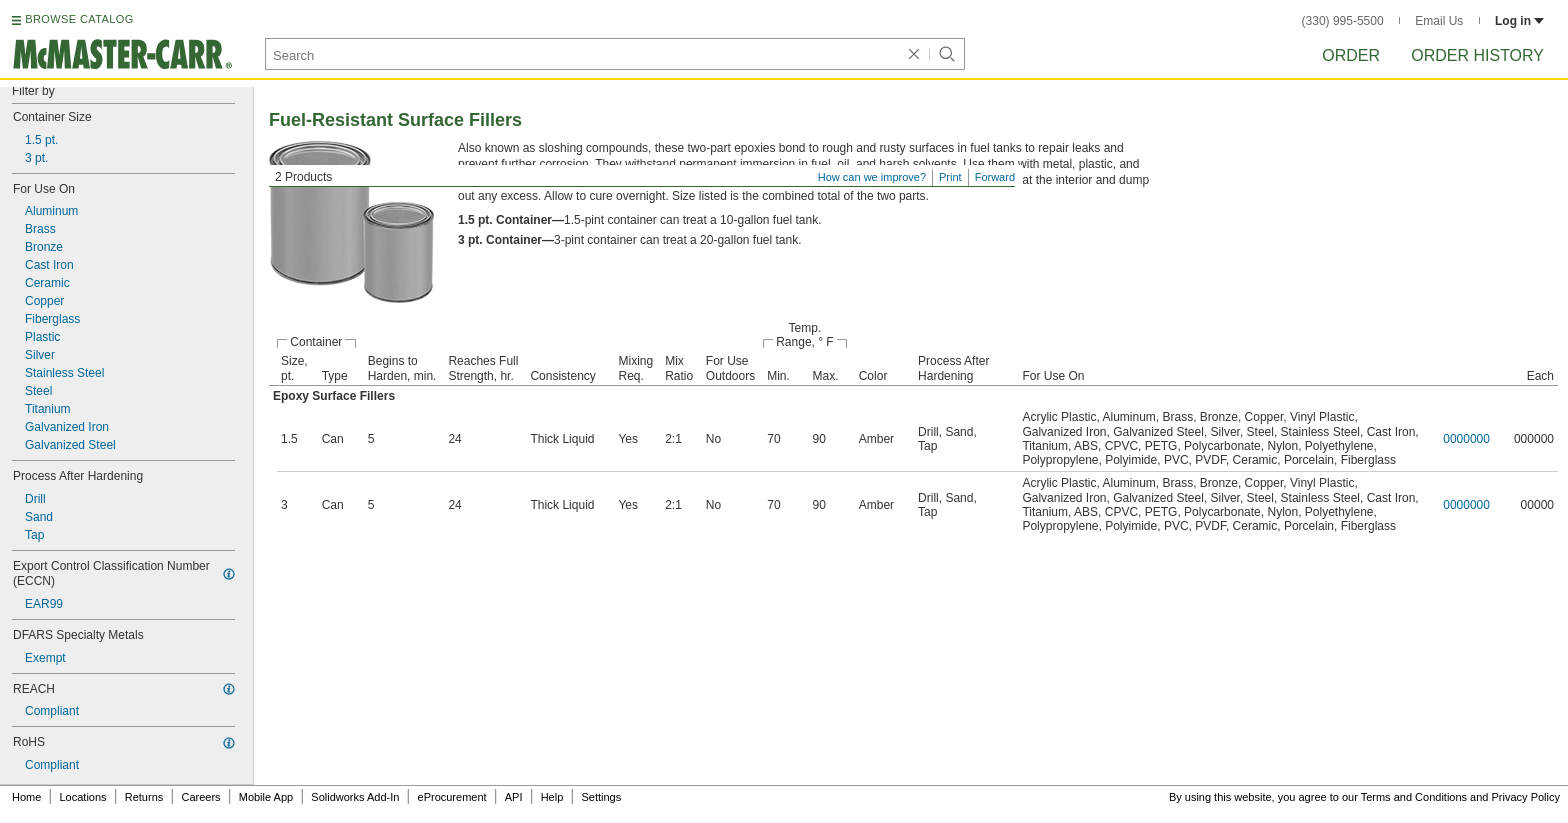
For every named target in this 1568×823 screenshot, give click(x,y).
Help (552, 797)
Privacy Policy (1526, 797)
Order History (1477, 55)
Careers (200, 797)
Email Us (1439, 21)
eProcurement (452, 797)
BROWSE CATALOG (79, 19)
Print (950, 177)
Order (1351, 55)
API (514, 797)
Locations (83, 797)
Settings (601, 797)
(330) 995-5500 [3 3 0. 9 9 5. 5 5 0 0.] (1343, 21)
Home (26, 797)
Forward (995, 177)
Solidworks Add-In (355, 797)
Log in (1519, 21)
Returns (144, 797)
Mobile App (266, 797)
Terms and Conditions (1414, 797)
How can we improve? (872, 177)
